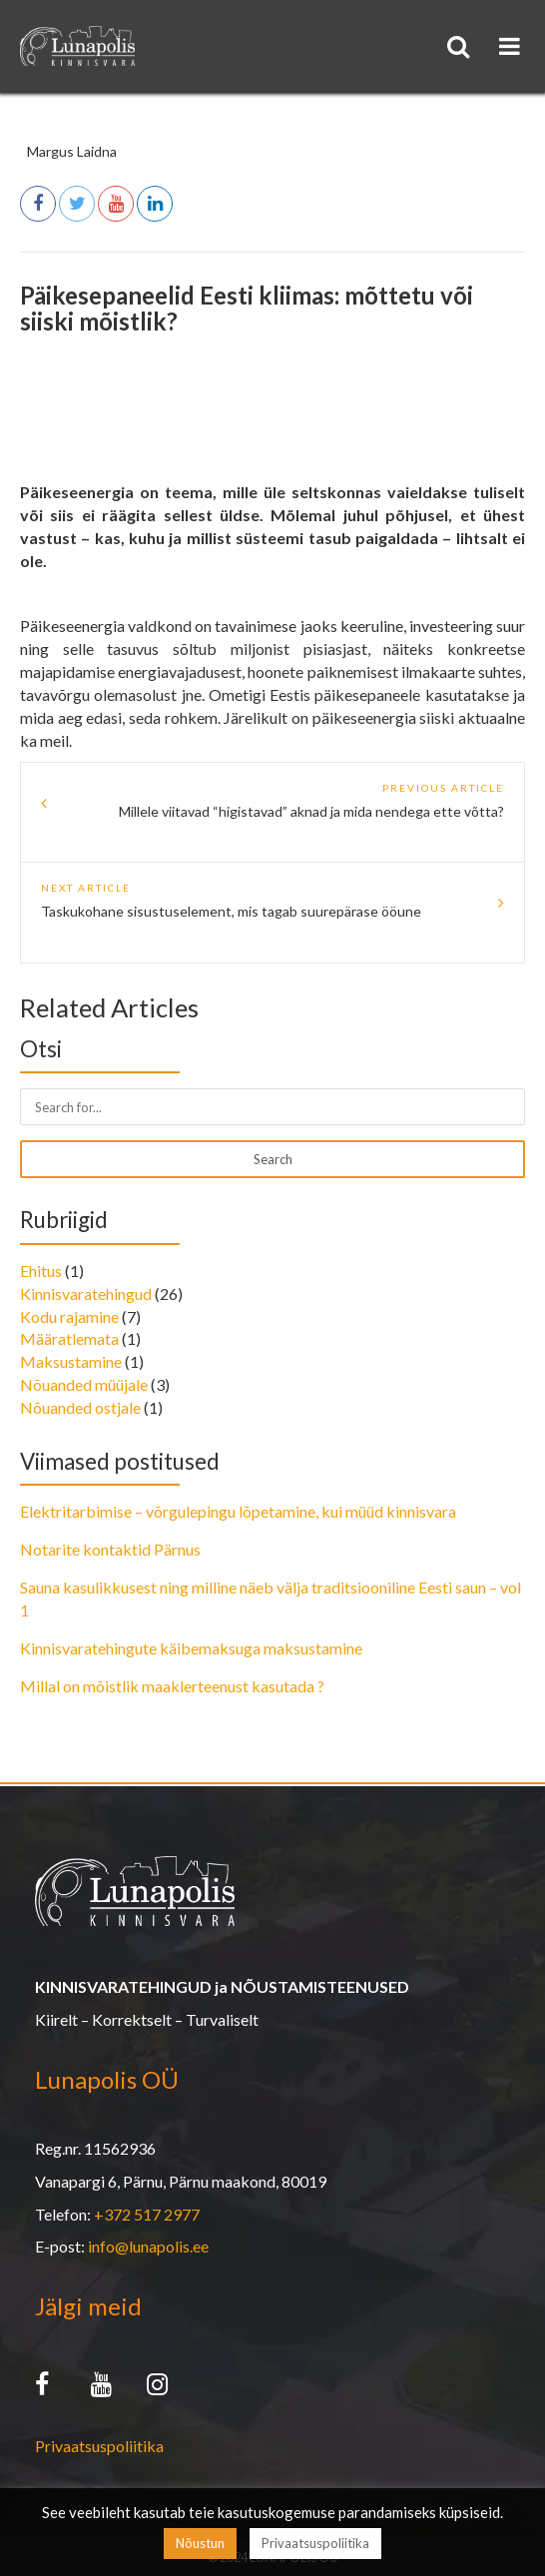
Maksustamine (71, 1361)
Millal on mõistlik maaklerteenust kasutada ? (172, 1685)
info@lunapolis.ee (148, 2246)
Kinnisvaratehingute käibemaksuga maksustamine (191, 1647)
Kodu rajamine (69, 1316)
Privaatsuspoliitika (99, 2445)
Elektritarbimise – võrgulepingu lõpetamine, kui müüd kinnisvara (238, 1511)
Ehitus (41, 1270)
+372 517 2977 (147, 2214)
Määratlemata (69, 1338)
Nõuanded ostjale (80, 1407)
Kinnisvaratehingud (86, 1293)
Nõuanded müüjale (84, 1384)
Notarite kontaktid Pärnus (110, 1549)
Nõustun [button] (200, 2543)
